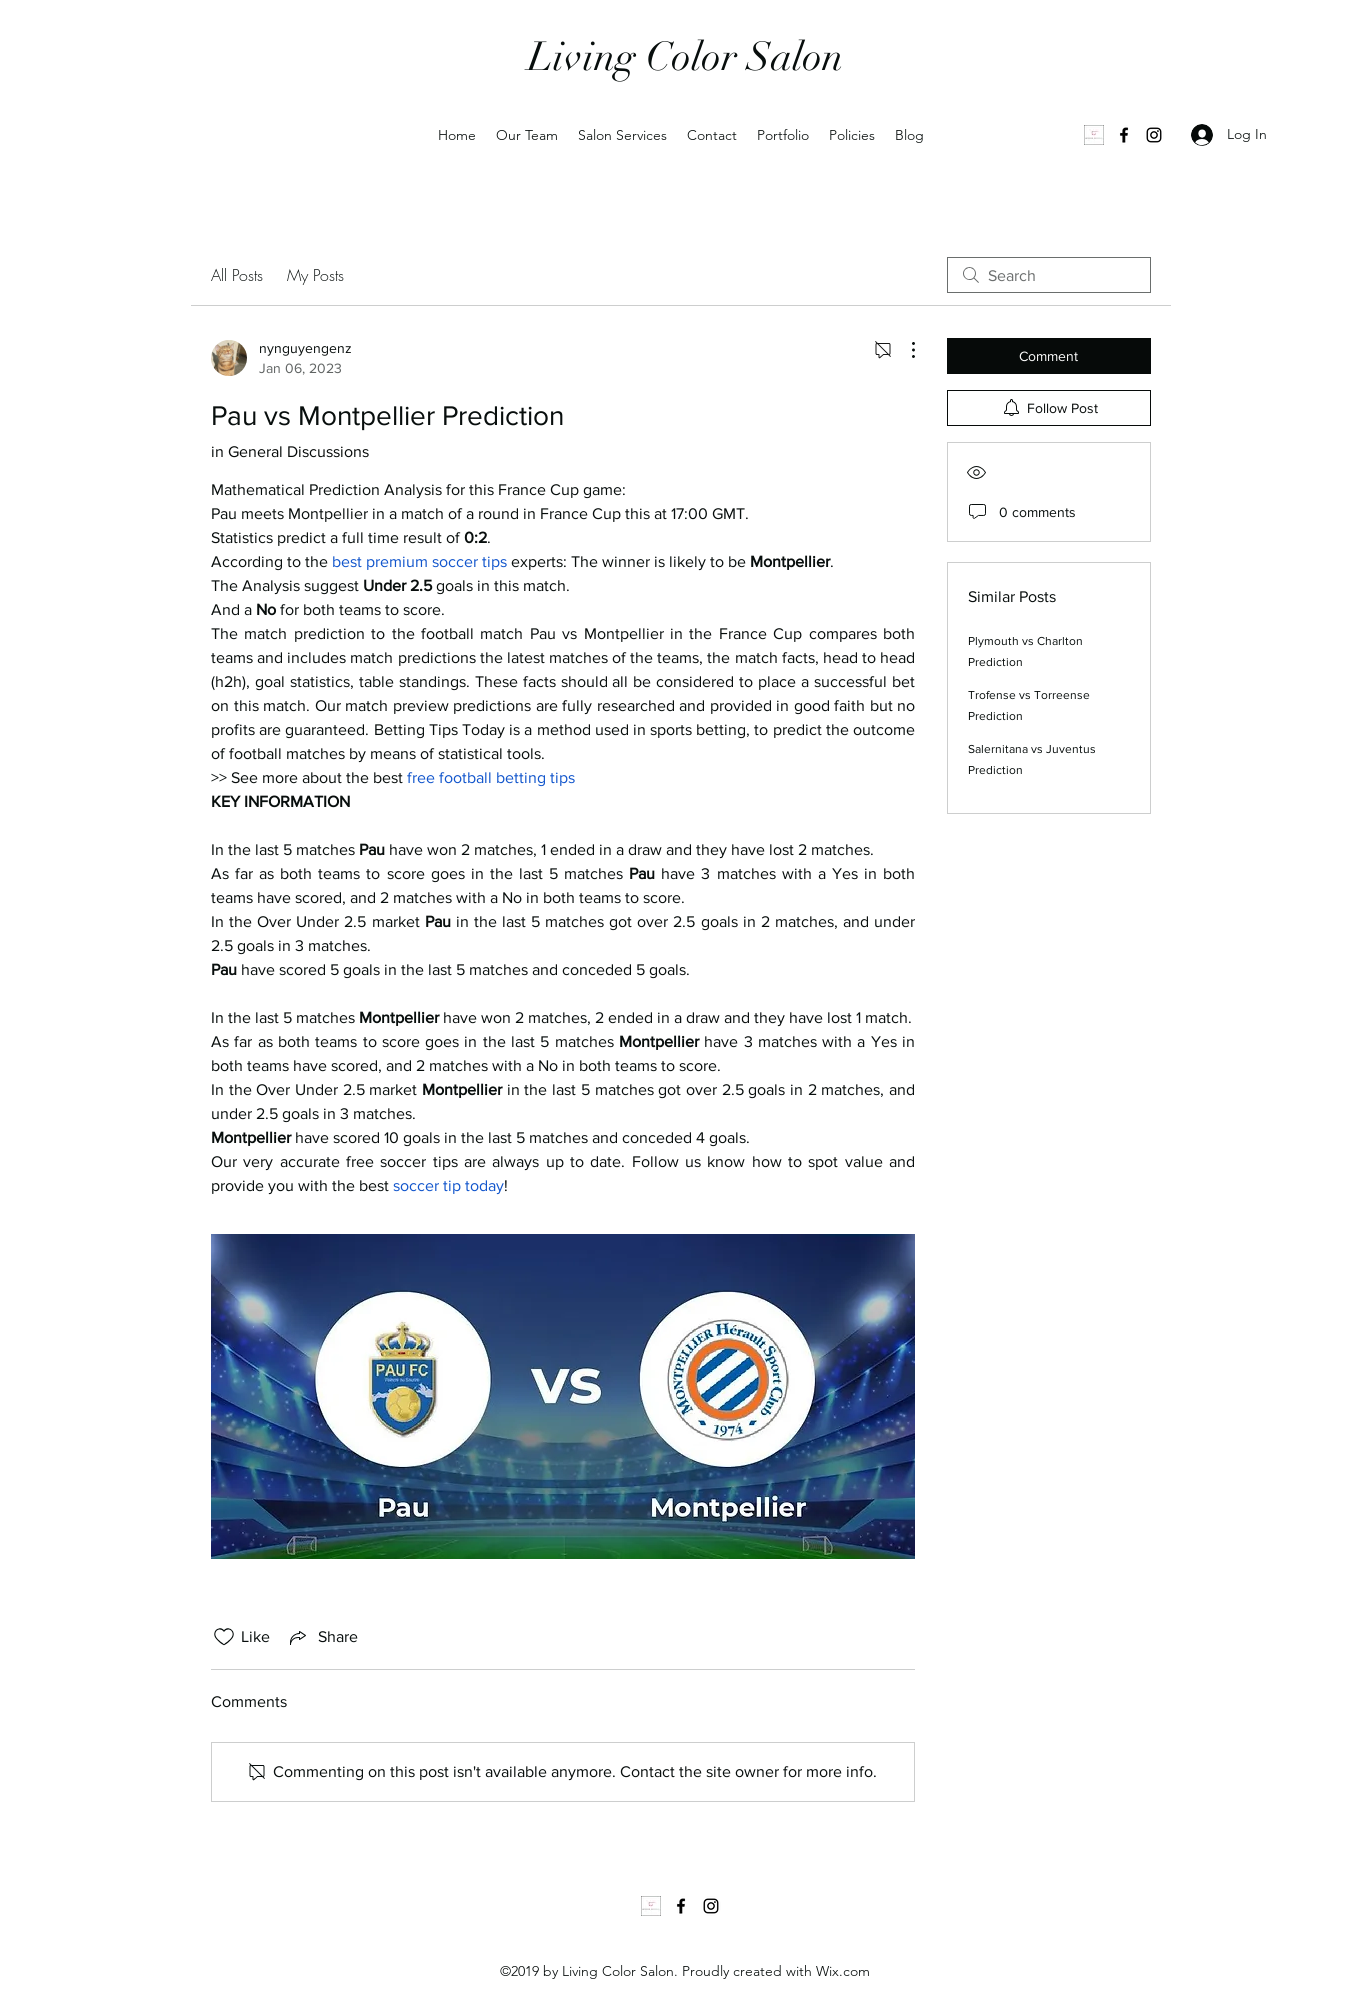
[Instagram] (1154, 135)
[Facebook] (1124, 135)
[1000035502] (1094, 135)
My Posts (315, 275)
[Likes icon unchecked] (224, 1637)
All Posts (237, 275)
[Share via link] (322, 1637)
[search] (1049, 275)
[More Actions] (903, 350)
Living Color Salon (685, 57)
